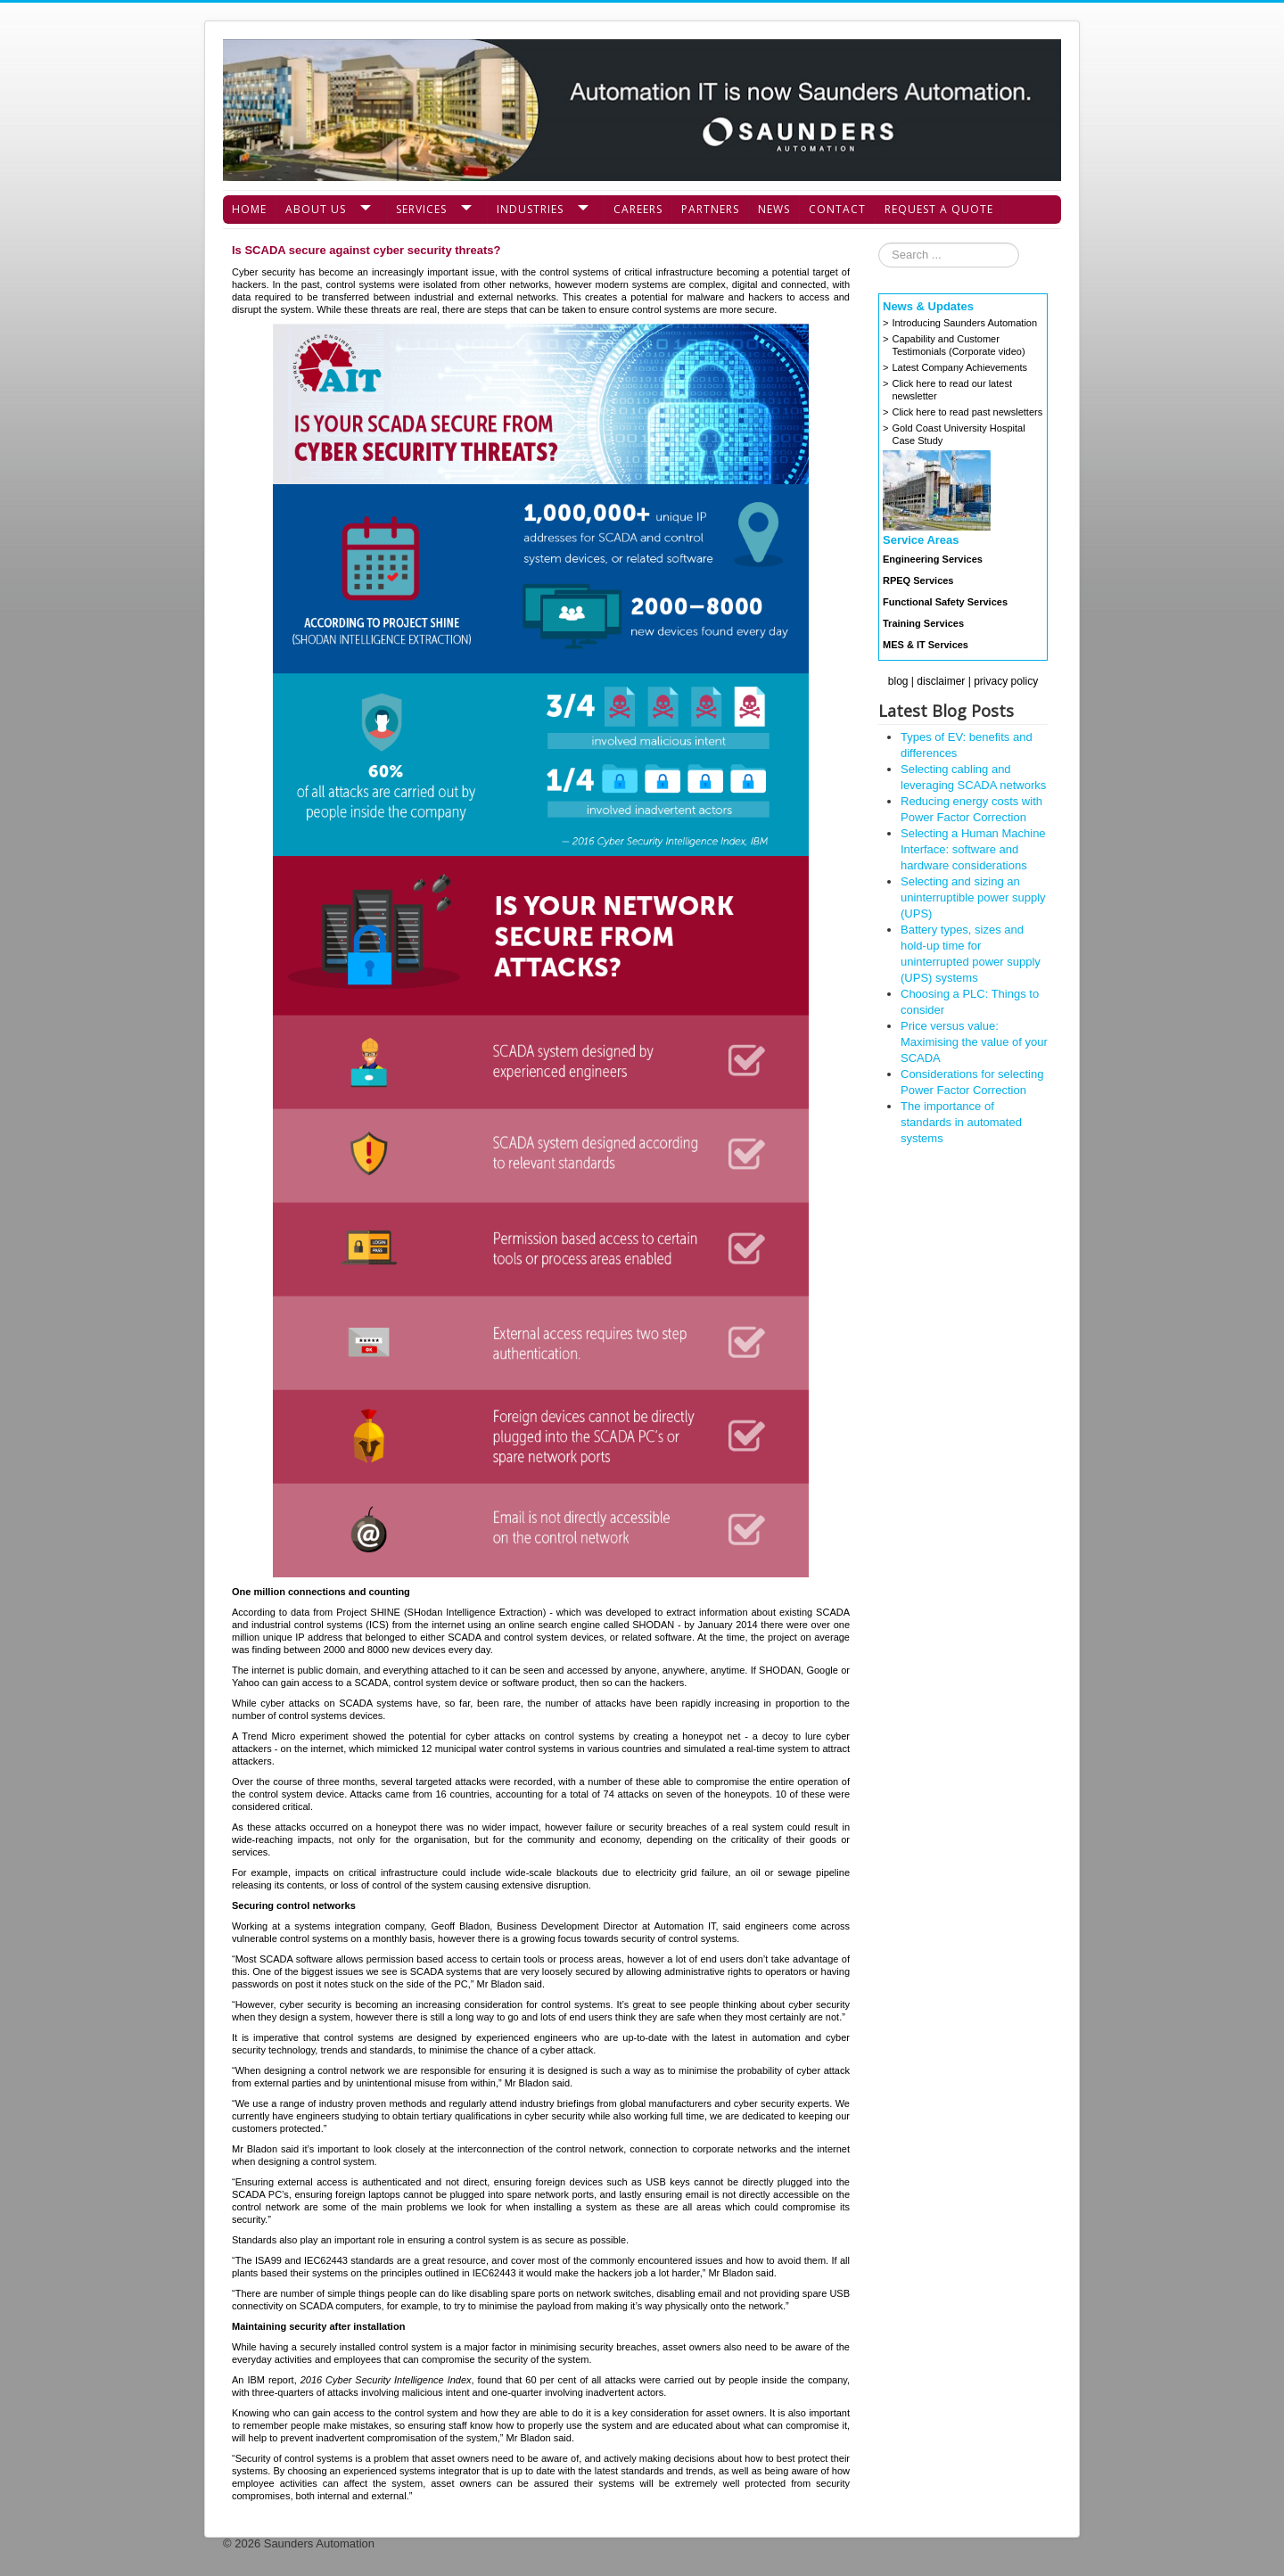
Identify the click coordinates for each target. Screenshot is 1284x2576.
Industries (530, 209)
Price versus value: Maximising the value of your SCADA (974, 1042)
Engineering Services (933, 559)
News (774, 209)
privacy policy (1006, 681)
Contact (837, 209)
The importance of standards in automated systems (961, 1122)
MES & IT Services (925, 644)
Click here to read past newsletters (967, 412)
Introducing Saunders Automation (964, 322)
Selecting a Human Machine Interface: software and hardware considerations (973, 849)
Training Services (923, 623)
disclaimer (941, 681)
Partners (710, 209)
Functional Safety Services (945, 602)
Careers (638, 209)
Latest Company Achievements (959, 367)
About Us (315, 209)
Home (249, 209)
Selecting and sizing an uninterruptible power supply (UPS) (973, 897)
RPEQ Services (918, 580)
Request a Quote (939, 209)
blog (898, 681)
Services (421, 209)
